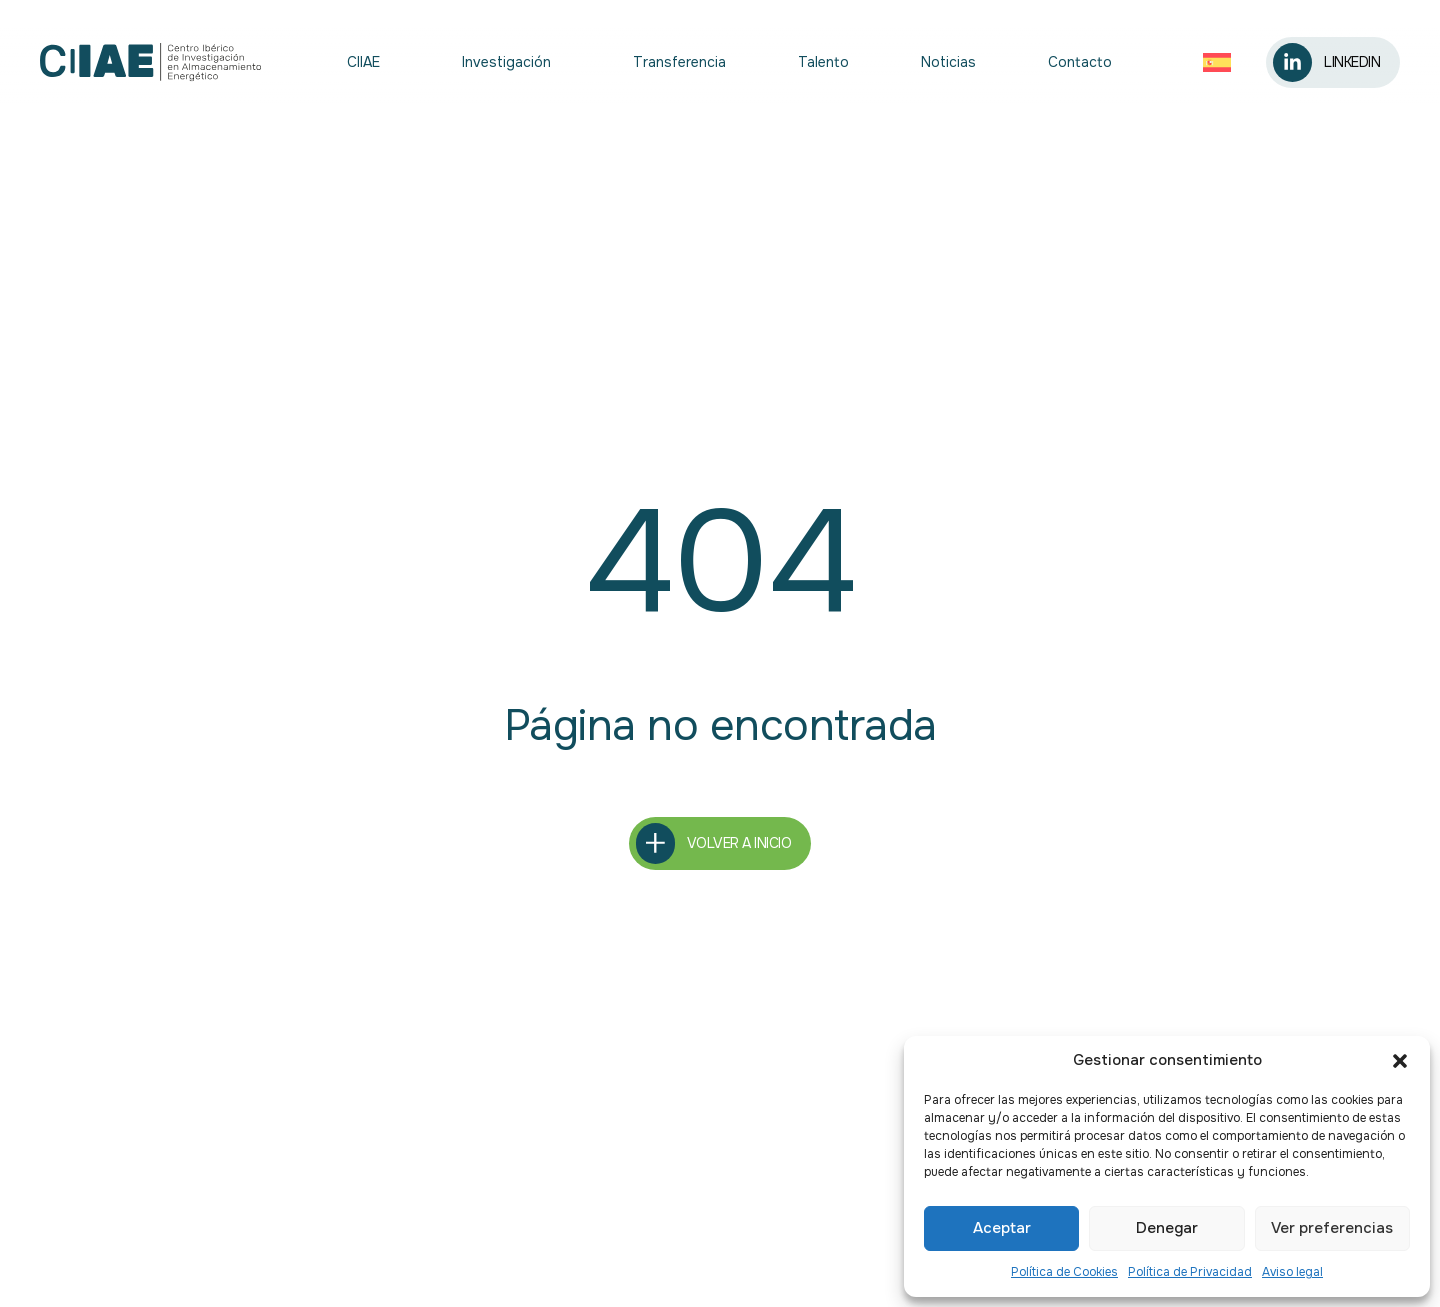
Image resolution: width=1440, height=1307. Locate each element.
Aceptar (1002, 1228)
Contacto (1080, 62)
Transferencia (679, 62)
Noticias (948, 62)
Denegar (1167, 1228)
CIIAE (368, 62)
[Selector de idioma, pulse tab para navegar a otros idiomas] (1222, 62)
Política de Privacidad (1190, 1272)
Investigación (511, 62)
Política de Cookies (1064, 1272)
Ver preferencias (1332, 1228)
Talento (823, 62)
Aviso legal (1292, 1272)
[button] (1400, 1061)
